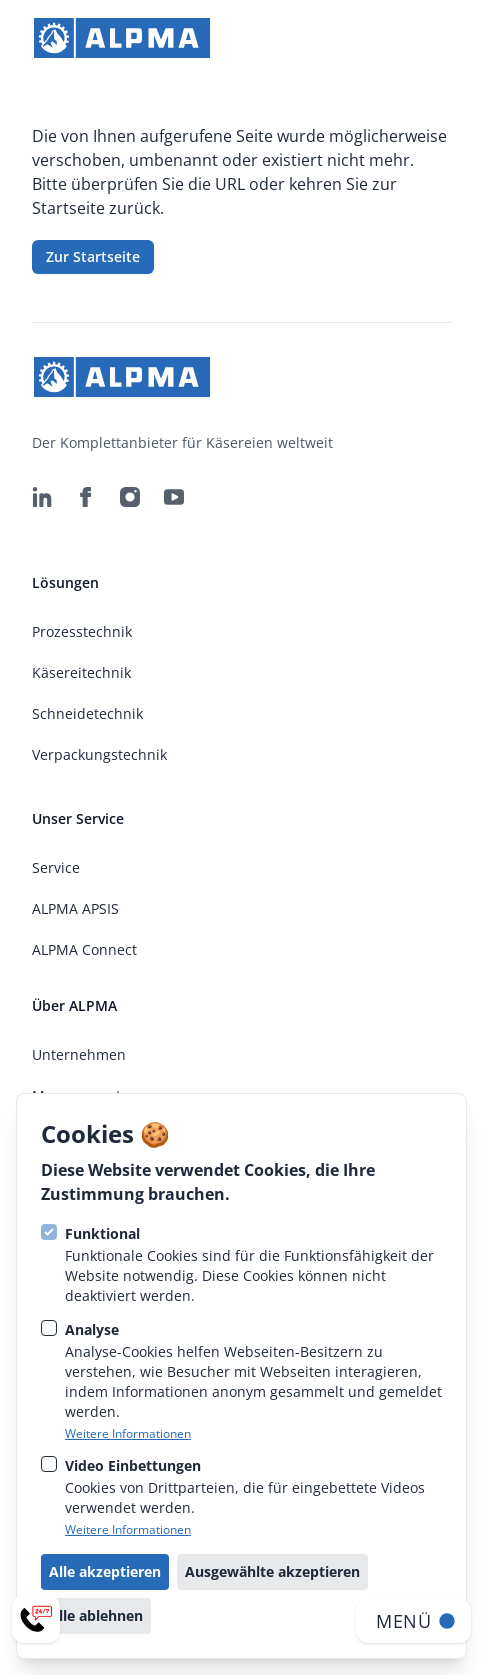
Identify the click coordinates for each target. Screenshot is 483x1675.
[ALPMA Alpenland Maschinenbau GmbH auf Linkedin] (42, 497)
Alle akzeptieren (105, 1571)
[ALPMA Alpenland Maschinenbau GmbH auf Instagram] (130, 497)
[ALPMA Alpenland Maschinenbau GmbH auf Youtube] (174, 497)
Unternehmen (79, 1054)
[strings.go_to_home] (122, 38)
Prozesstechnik (82, 631)
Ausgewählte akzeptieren (272, 1571)
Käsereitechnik (81, 672)
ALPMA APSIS (75, 908)
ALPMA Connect (84, 949)
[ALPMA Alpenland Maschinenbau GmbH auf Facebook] (86, 497)
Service (56, 867)
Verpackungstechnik (99, 754)
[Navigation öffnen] (413, 1621)
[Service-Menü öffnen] (36, 1619)
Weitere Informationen (128, 1434)
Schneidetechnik (87, 713)
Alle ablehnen (96, 1615)
